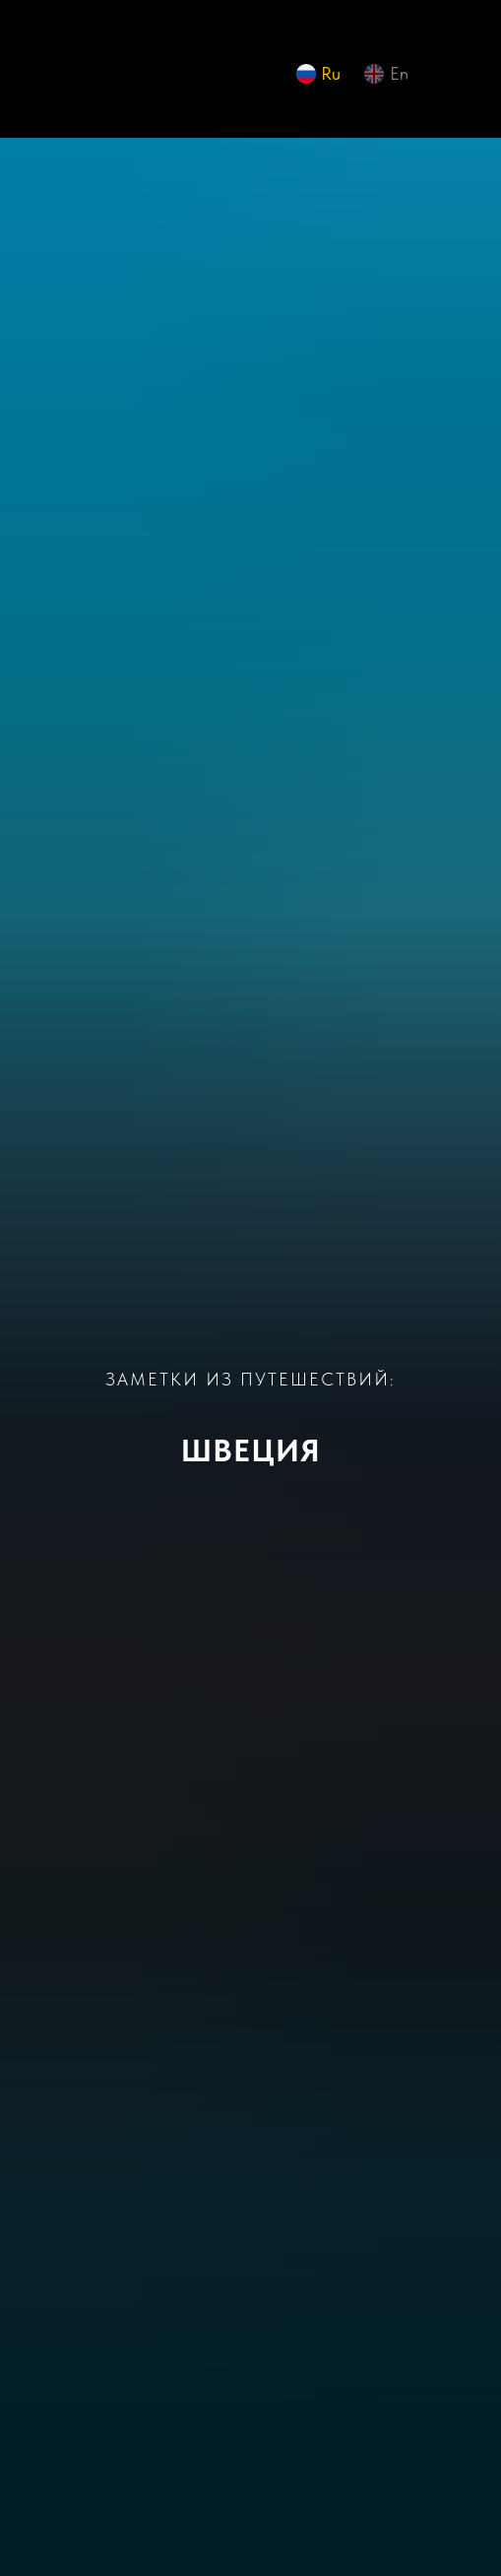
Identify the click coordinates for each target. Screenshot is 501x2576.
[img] (54, 78)
